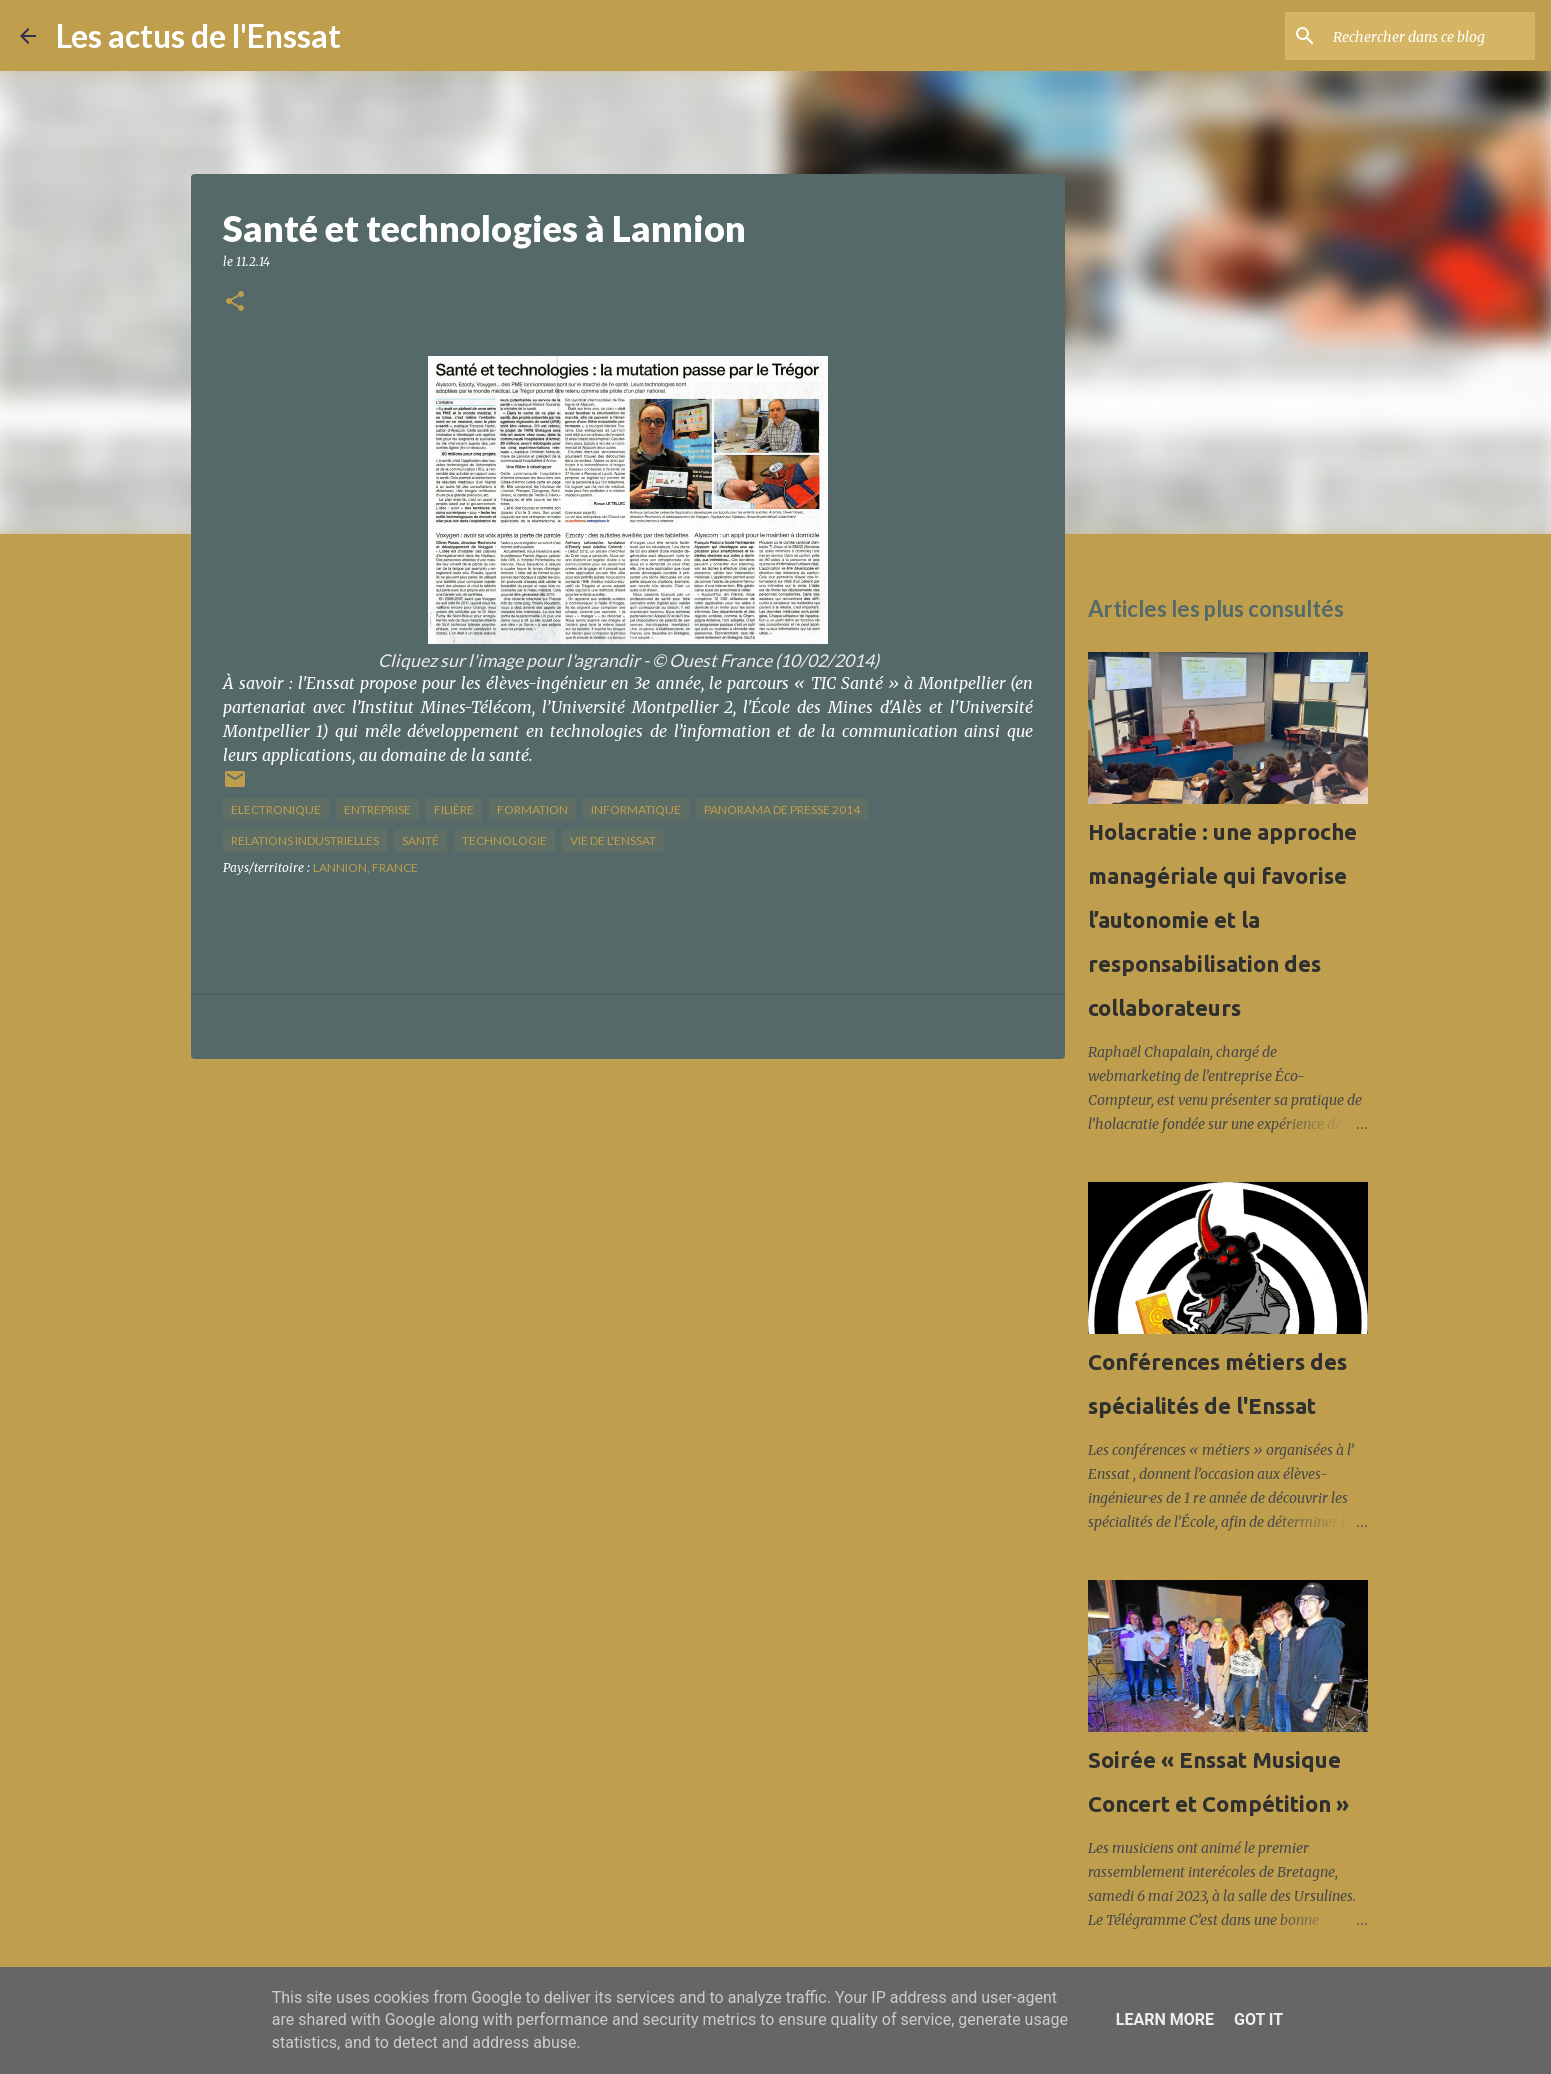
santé (420, 840)
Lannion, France (365, 867)
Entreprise (377, 809)
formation (532, 809)
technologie (504, 840)
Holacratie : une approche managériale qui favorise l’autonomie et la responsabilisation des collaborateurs (1222, 919)
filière (454, 809)
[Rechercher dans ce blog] (1430, 36)
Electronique (276, 809)
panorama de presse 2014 (782, 809)
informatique (636, 809)
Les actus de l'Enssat (198, 35)
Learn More (1165, 2019)
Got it (1258, 2019)
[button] (235, 302)
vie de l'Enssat (613, 840)
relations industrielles (305, 840)
